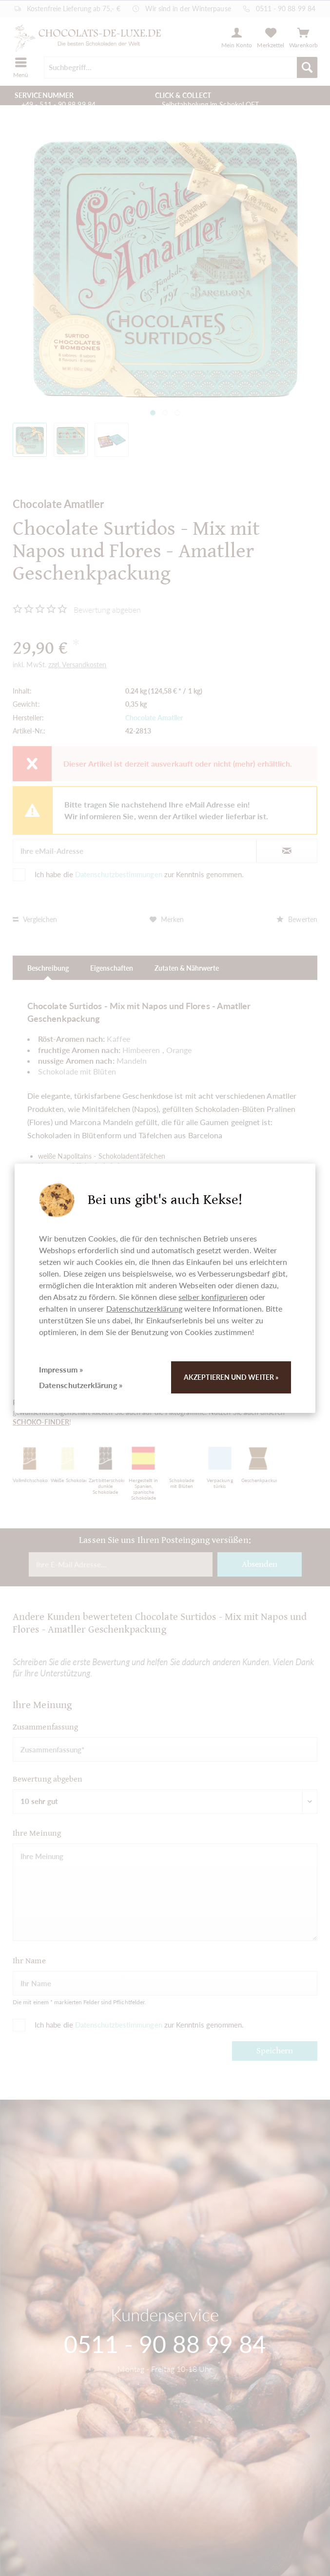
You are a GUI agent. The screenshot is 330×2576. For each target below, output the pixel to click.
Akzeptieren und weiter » (231, 1377)
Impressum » (61, 1369)
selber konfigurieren (213, 1296)
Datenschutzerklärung (144, 1308)
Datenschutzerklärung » (80, 1385)
